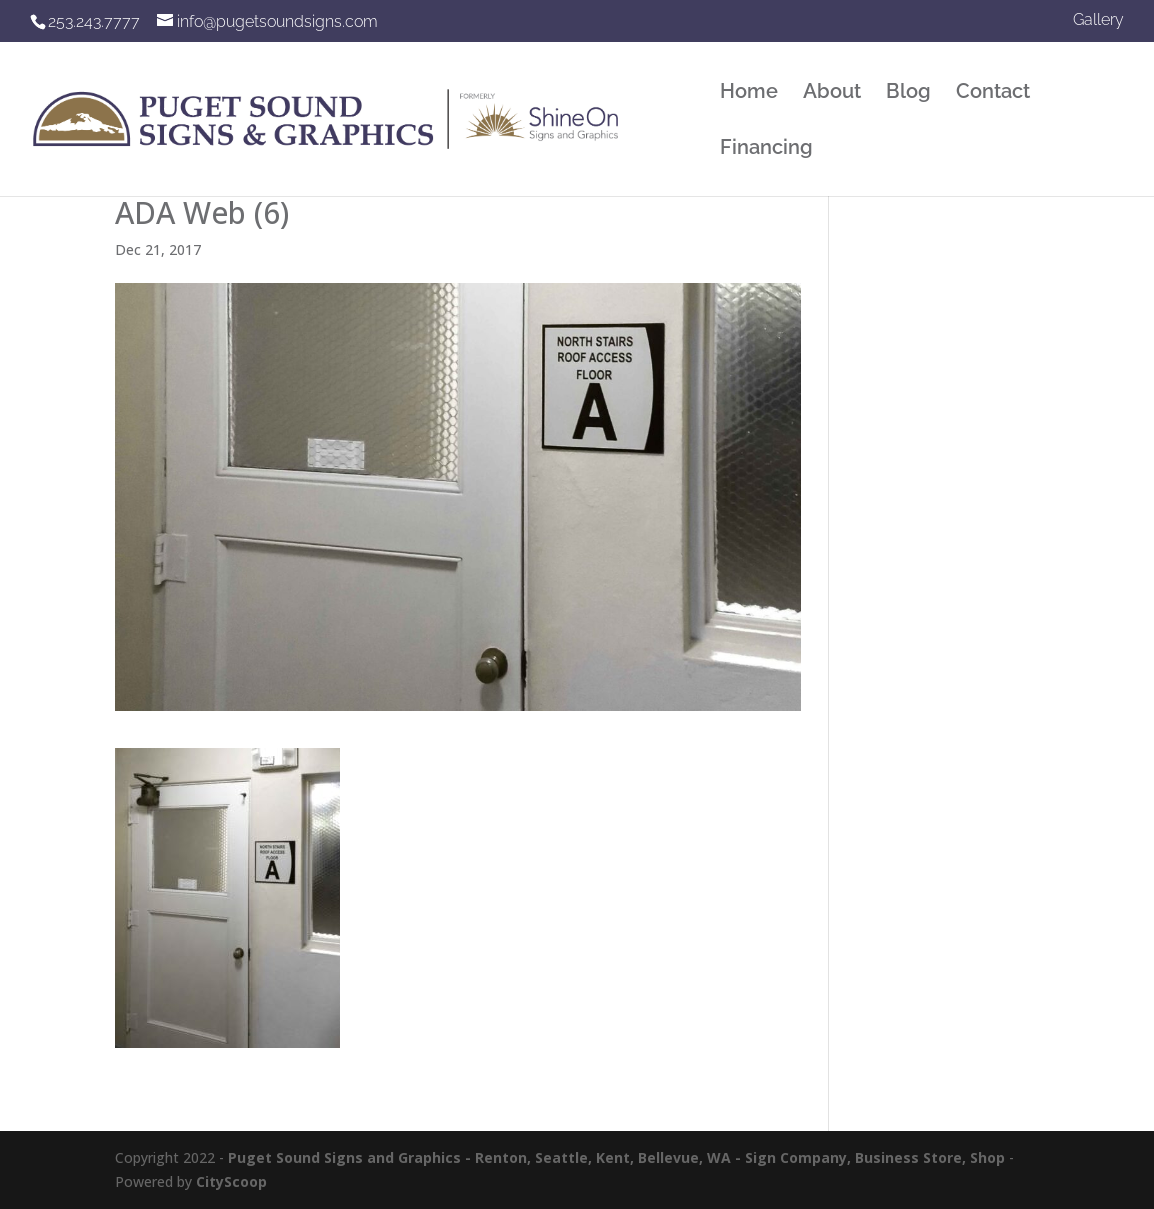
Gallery (1098, 20)
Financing (766, 149)
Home (749, 93)
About (832, 93)
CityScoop (231, 1181)
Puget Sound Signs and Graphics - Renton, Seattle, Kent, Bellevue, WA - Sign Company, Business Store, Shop (616, 1157)
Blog (908, 93)
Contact (993, 93)
